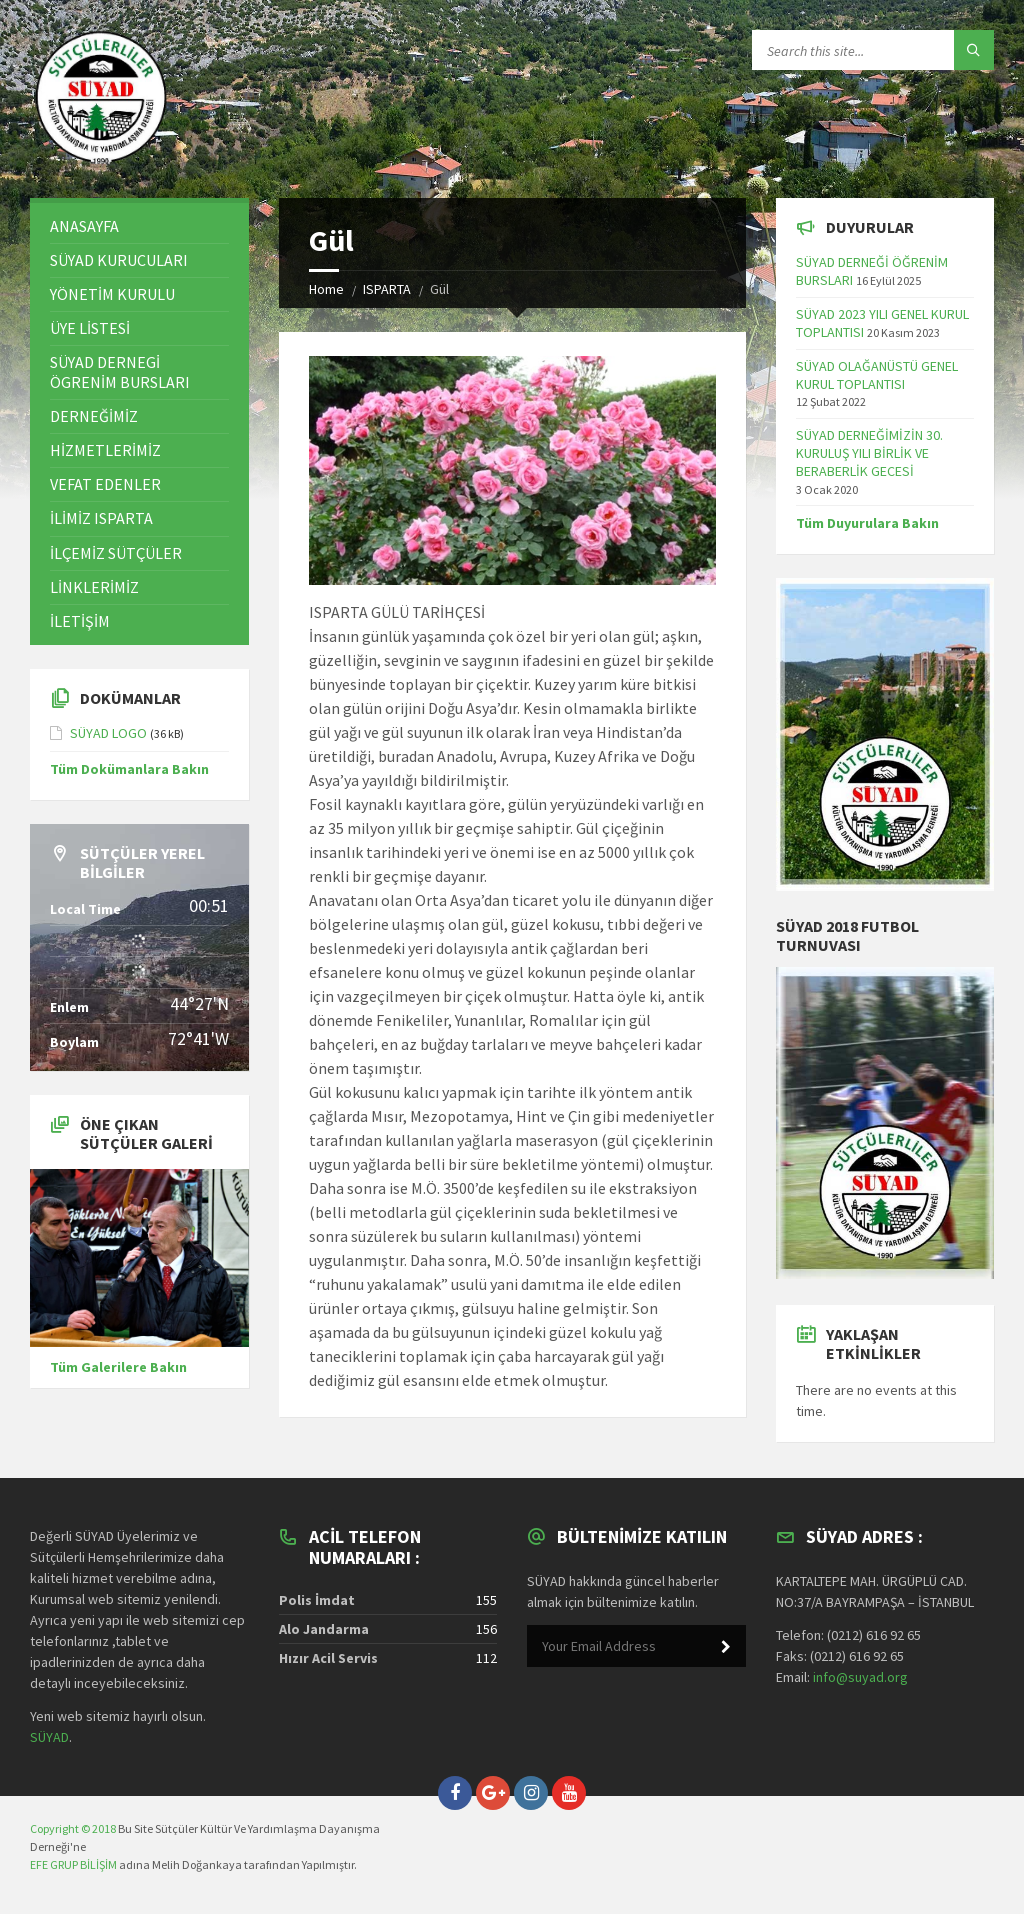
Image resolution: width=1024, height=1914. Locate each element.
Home (326, 289)
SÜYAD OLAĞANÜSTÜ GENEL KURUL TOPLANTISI (877, 375)
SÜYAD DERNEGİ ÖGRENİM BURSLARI (120, 371)
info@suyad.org (860, 1677)
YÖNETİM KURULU (112, 294)
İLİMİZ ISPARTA (101, 518)
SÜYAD (49, 1737)
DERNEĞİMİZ (94, 416)
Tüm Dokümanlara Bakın (129, 769)
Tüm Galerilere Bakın (118, 1367)
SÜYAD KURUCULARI (119, 260)
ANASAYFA (84, 226)
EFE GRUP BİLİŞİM (73, 1864)
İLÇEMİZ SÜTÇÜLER (116, 553)
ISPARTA (387, 289)
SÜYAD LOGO (108, 733)
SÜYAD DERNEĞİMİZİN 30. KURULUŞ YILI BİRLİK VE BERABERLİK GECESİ (869, 453)
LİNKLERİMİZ (94, 587)
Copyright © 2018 (73, 1828)
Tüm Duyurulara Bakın (867, 523)
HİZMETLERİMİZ (105, 450)
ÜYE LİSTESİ (90, 328)
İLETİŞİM (80, 621)
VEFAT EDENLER (105, 484)
